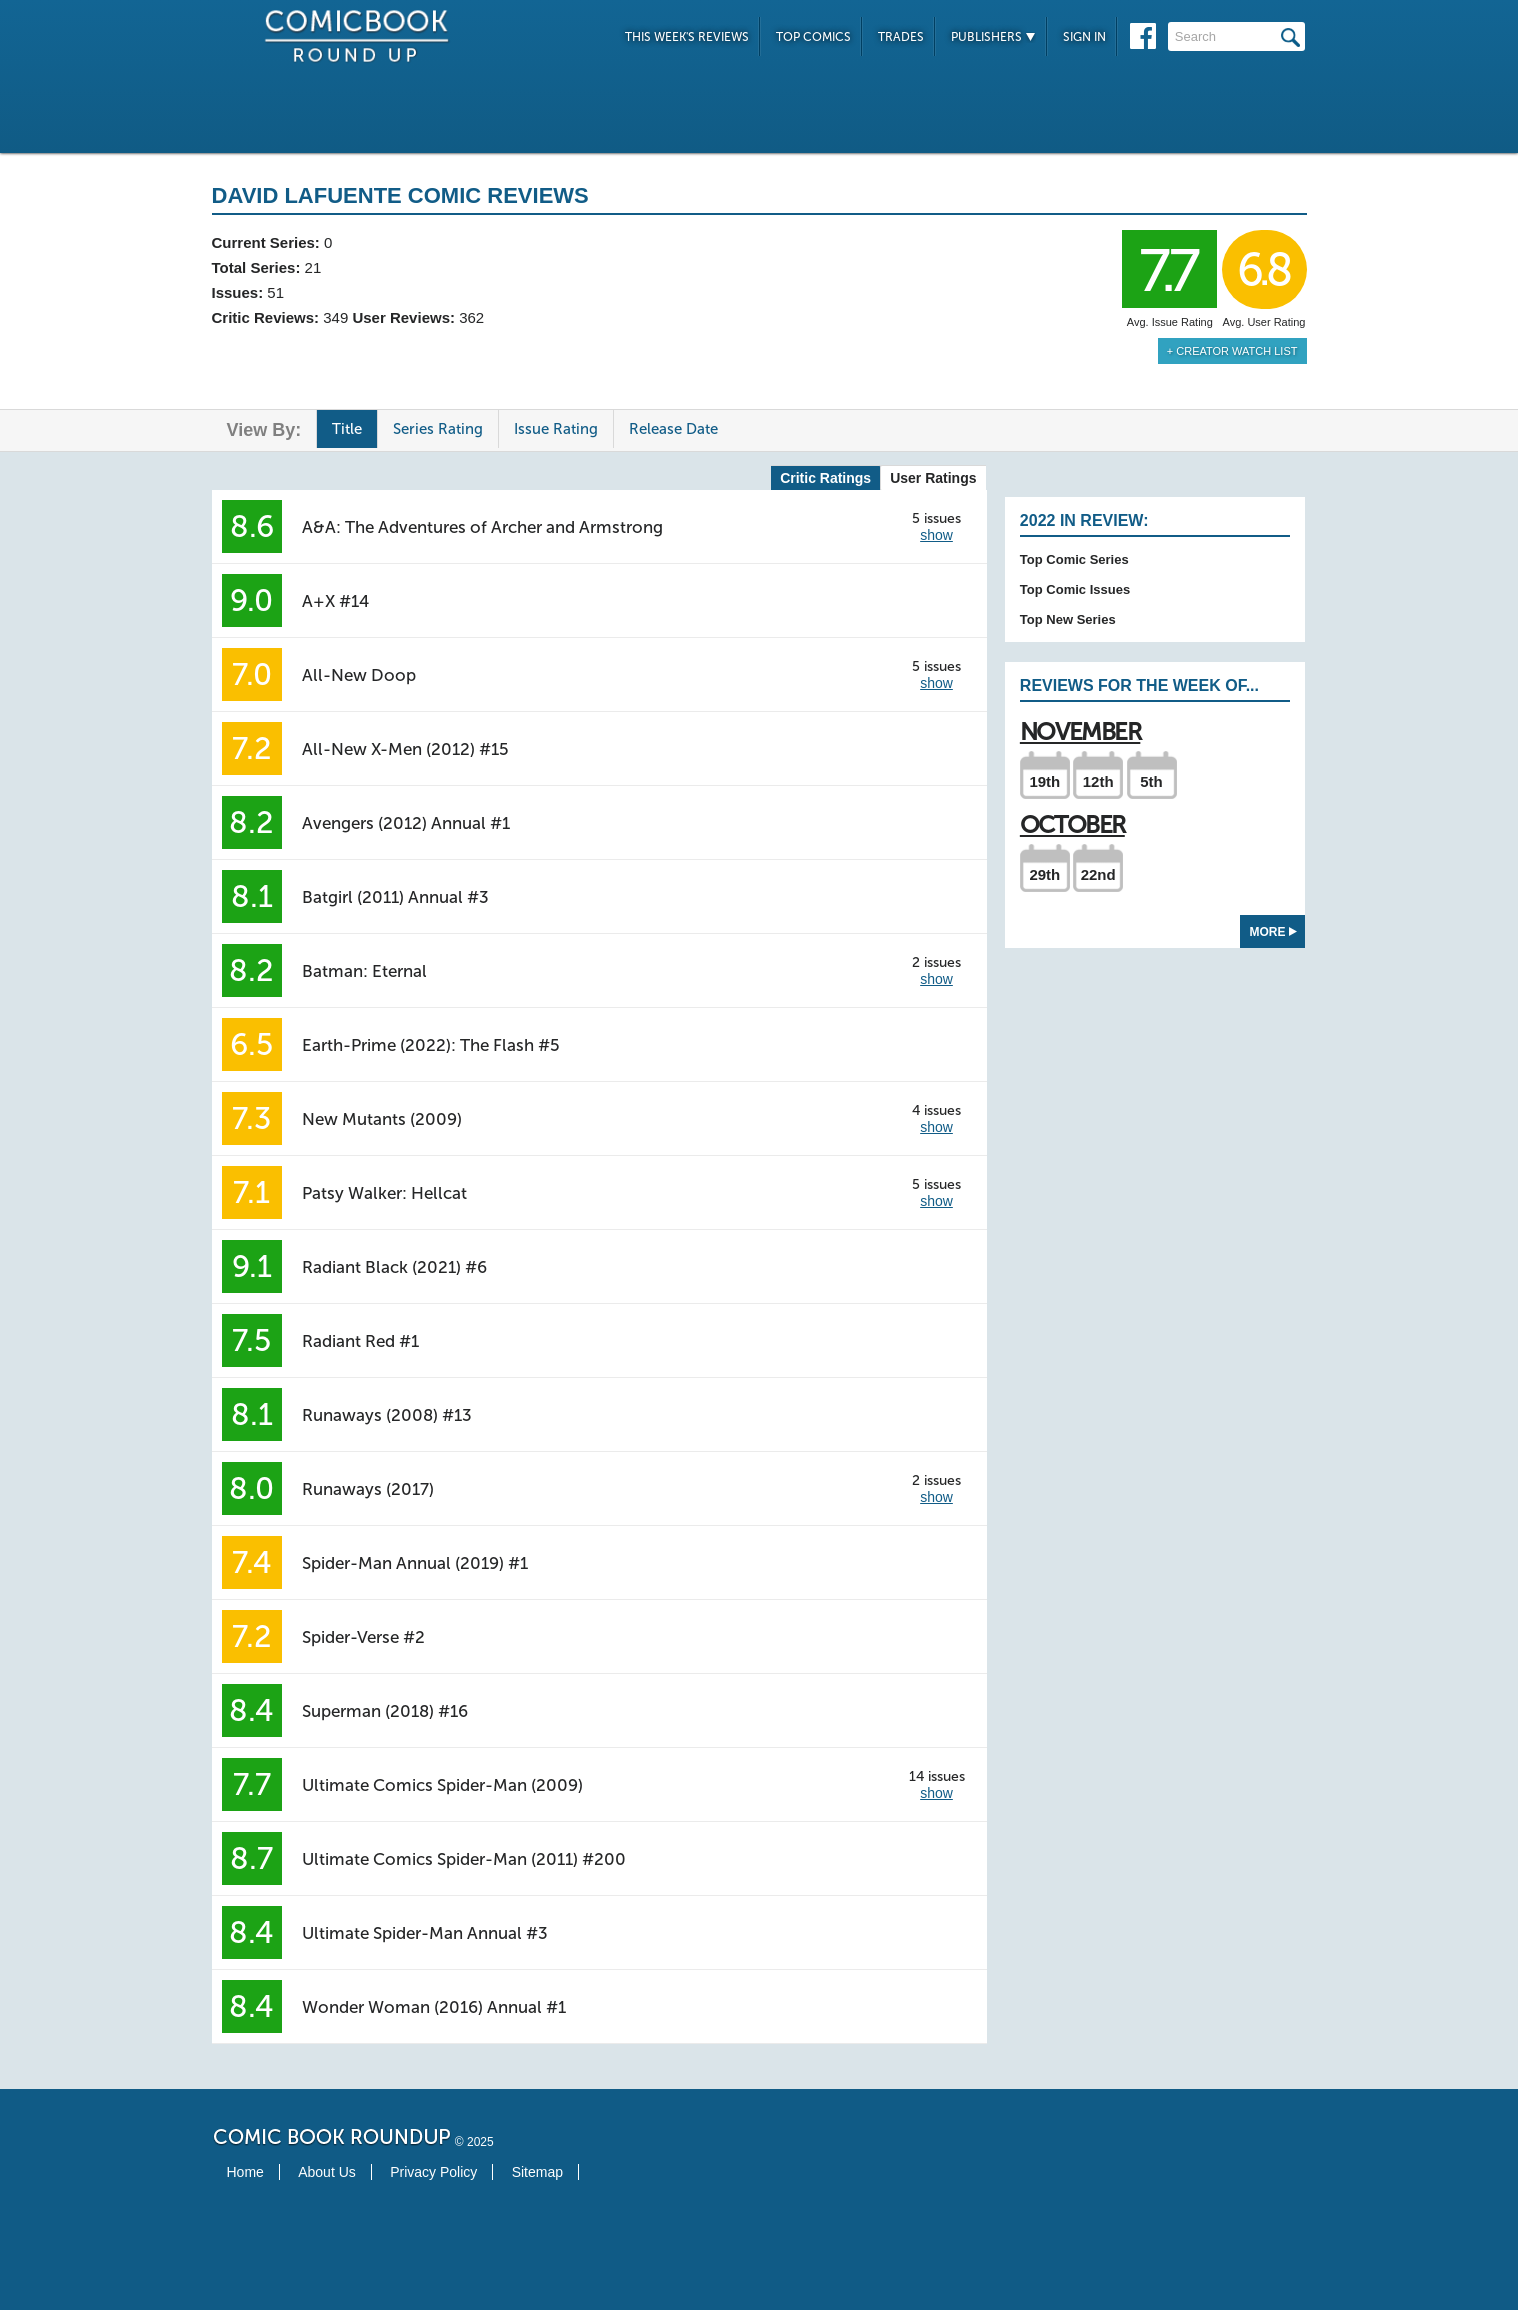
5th (1151, 781)
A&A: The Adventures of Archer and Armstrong (482, 527)
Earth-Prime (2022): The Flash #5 (431, 1045)
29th (1044, 874)
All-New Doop (359, 675)
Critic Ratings (825, 478)
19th (1044, 781)
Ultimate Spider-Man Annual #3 (425, 1933)
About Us (327, 2172)
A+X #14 (335, 601)
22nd (1098, 874)
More (1273, 932)
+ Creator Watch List (1232, 351)
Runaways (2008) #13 (387, 1415)
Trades (901, 37)
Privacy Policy (433, 2172)
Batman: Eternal (364, 971)
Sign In (1084, 37)
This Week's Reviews (687, 37)
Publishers (993, 37)
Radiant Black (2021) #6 (394, 1267)
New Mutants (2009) (382, 1119)
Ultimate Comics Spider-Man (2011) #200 (464, 1859)
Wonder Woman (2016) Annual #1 (434, 2007)
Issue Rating (556, 429)
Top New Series (1068, 619)
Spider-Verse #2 (363, 1637)
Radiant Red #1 (360, 1341)
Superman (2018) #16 (385, 1711)
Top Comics (813, 37)
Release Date (673, 429)
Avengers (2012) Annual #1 (406, 823)
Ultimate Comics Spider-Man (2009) (442, 1785)
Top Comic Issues (1075, 589)
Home (245, 2172)
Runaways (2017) (368, 1489)
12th (1098, 781)
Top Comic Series (1074, 559)
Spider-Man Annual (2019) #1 (415, 1563)
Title (347, 429)
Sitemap (537, 2172)
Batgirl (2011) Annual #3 (395, 897)
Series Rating (438, 429)
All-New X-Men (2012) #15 (405, 749)
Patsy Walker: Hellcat (384, 1193)
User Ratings (933, 478)
